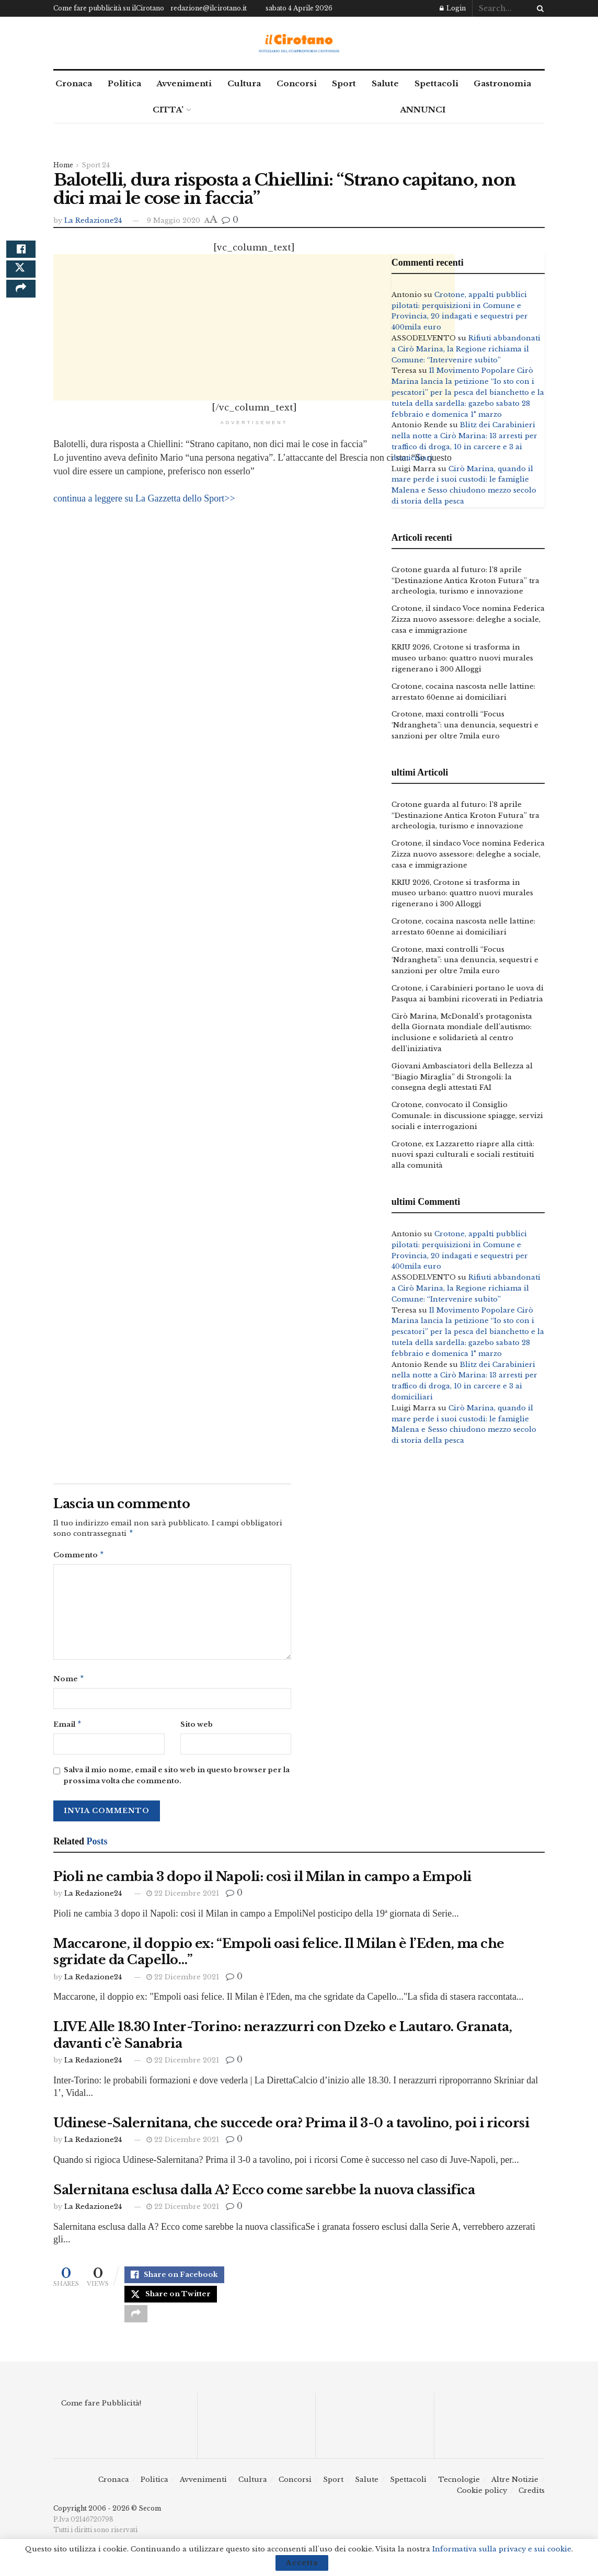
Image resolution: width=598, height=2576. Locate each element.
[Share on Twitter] (21, 278)
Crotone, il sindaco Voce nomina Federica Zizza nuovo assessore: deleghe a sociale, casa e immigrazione (468, 619)
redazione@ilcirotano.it (208, 8)
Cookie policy (482, 2503)
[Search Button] (538, 8)
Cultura (244, 83)
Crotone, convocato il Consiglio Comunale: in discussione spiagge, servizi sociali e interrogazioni (467, 1115)
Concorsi (297, 83)
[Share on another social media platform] (21, 303)
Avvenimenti (184, 83)
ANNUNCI (422, 110)
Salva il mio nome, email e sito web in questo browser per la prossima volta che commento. (177, 1779)
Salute (385, 83)
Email (67, 1728)
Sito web (196, 1727)
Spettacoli (436, 83)
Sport (344, 83)
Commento (79, 1556)
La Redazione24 (93, 220)
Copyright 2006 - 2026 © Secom (107, 2521)
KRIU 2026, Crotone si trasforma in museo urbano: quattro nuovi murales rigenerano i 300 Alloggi (462, 658)
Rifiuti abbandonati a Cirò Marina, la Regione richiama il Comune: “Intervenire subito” (466, 349)
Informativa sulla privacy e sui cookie (501, 2549)
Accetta (302, 2562)
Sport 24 (96, 165)
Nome (69, 1681)
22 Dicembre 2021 (182, 1897)
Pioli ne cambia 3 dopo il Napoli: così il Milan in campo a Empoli (262, 1880)
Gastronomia (502, 83)
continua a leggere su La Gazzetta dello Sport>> (144, 498)
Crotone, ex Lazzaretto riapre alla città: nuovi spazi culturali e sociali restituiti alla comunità (463, 1154)
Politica (124, 83)
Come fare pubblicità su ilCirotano (108, 8)
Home (63, 165)
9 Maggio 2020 (173, 220)
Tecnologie (459, 2492)
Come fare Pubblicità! (101, 2416)
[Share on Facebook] (21, 253)
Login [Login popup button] (453, 8)
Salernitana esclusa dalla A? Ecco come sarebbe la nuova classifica (264, 2194)
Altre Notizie (514, 2492)
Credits (532, 2503)
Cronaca (73, 83)
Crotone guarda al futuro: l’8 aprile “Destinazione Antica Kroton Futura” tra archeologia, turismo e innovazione (465, 580)
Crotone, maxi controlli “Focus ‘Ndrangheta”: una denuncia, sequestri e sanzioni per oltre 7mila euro (465, 725)
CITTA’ (168, 110)
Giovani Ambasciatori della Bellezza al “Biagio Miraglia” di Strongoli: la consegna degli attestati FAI (462, 1077)
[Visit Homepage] (299, 43)
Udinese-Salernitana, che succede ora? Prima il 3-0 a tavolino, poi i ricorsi (291, 2127)
